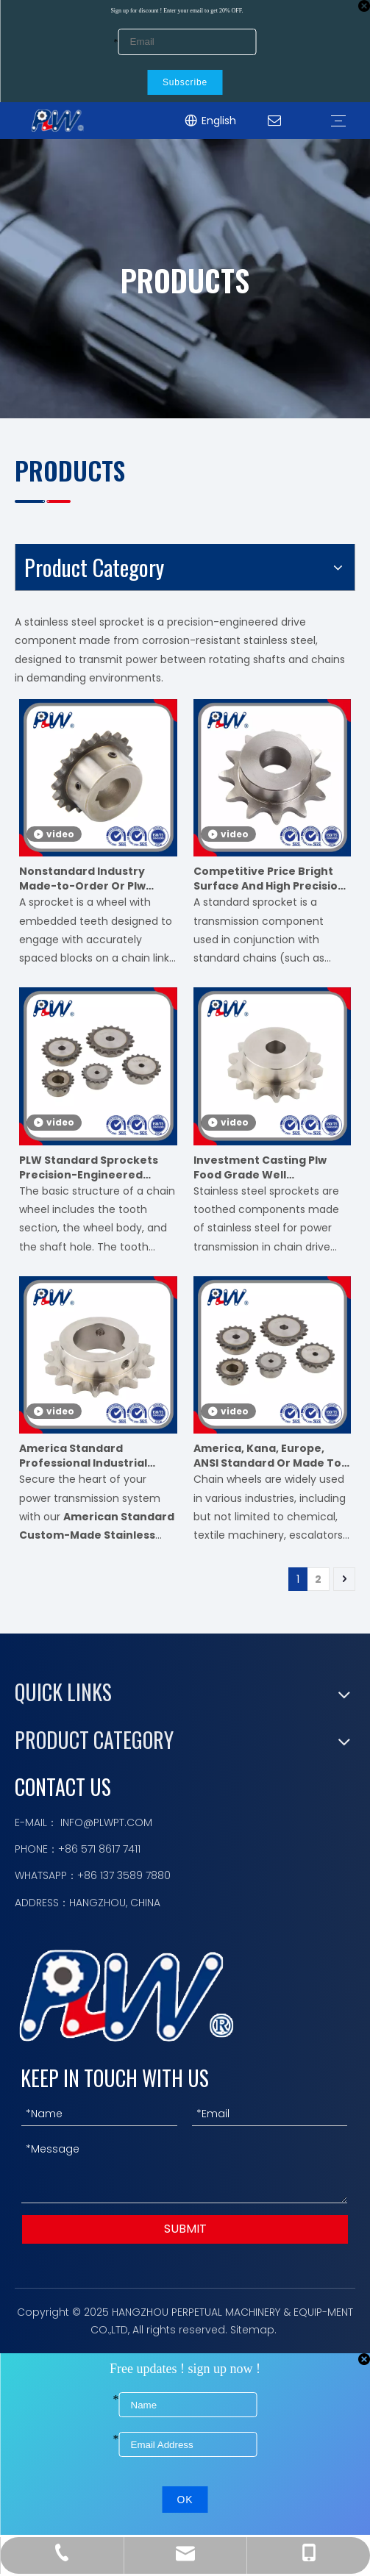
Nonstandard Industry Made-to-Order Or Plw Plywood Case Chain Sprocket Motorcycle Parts (95, 878)
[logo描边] (126, 1995)
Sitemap (252, 2329)
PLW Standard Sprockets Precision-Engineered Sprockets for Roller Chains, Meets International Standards (97, 1167)
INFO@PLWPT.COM (106, 1822)
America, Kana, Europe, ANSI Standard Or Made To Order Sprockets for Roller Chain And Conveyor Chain (268, 1455)
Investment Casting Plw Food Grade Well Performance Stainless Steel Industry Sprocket (260, 1167)
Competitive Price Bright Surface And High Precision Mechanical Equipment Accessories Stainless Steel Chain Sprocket (270, 878)
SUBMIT (185, 2228)
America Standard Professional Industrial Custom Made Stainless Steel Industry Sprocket (86, 1455)
